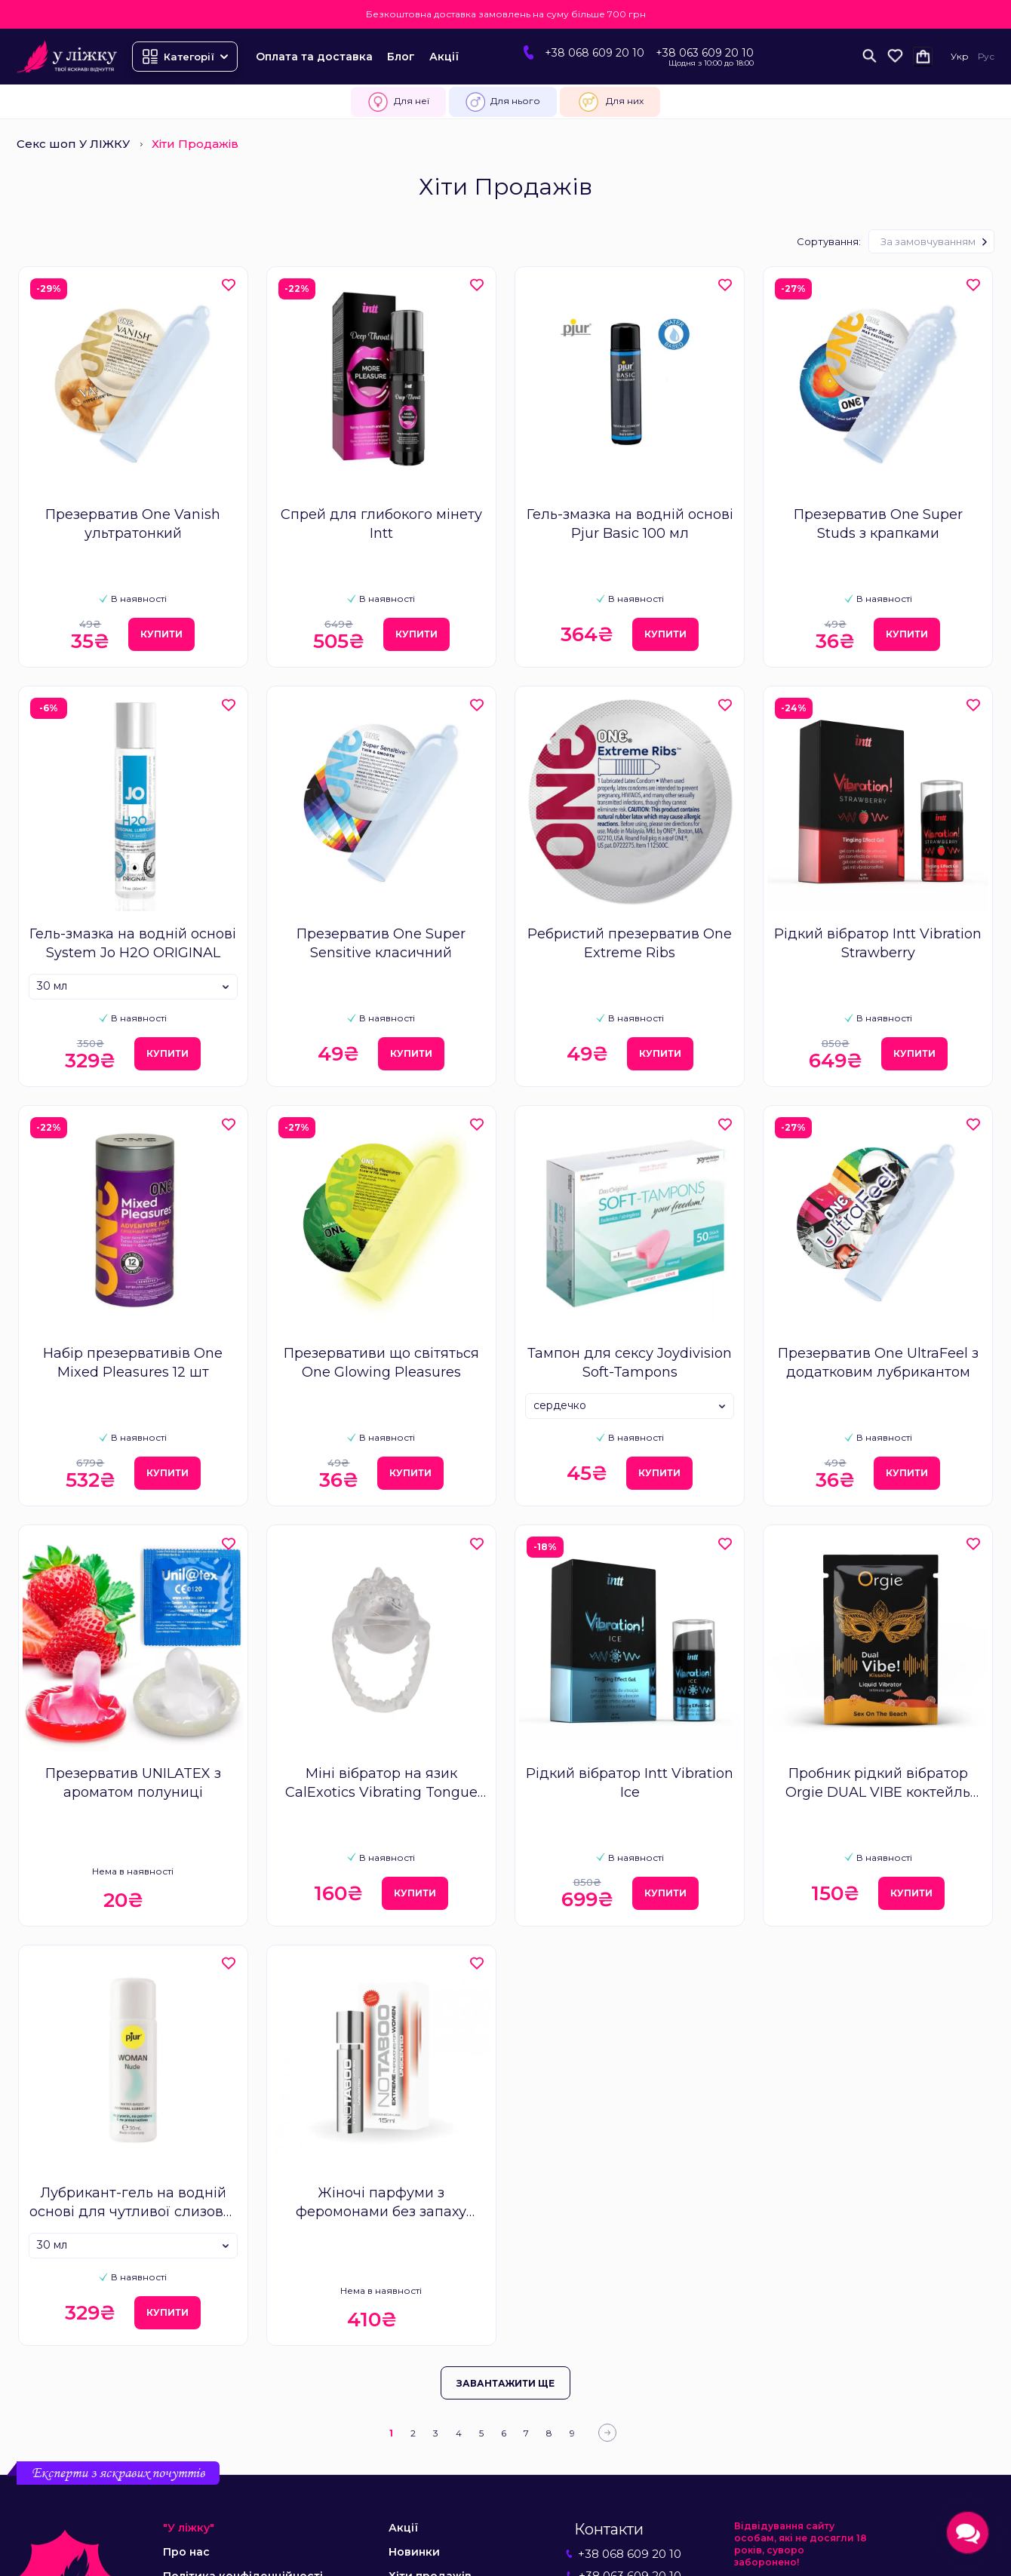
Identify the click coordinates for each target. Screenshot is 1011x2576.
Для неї (398, 102)
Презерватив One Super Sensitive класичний (381, 943)
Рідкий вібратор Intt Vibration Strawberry (878, 943)
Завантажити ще (505, 2383)
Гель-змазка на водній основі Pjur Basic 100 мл (630, 524)
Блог (401, 56)
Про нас (186, 2552)
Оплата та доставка (314, 56)
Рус (986, 56)
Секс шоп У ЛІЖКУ (73, 144)
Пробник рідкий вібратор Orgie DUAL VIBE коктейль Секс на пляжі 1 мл (877, 1783)
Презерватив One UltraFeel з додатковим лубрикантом (878, 1362)
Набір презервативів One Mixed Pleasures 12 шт (133, 1362)
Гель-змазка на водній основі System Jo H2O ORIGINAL (132, 943)
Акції (444, 56)
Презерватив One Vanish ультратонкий (132, 524)
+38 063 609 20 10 (705, 53)
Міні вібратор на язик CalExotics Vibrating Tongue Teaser (381, 1783)
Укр (960, 56)
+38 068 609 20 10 (594, 53)
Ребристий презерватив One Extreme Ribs (629, 943)
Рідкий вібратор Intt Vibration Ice (629, 1783)
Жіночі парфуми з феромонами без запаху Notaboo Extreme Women (381, 2203)
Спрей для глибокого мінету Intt (381, 524)
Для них (610, 102)
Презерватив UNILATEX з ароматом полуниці (133, 1783)
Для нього (503, 102)
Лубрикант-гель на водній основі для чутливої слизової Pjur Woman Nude (132, 2203)
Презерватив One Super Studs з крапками (878, 524)
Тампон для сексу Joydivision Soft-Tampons (629, 1362)
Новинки (414, 2552)
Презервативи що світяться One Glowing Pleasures (381, 1362)
